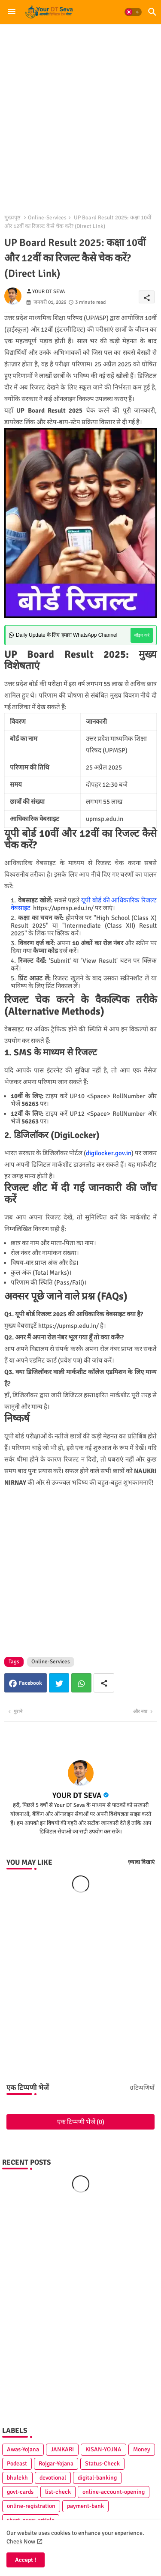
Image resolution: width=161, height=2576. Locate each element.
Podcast (17, 2463)
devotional (52, 2477)
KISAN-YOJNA (103, 2449)
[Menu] (11, 12)
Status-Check (102, 2463)
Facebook (30, 1683)
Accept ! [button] (25, 2560)
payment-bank (85, 2506)
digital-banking (97, 2477)
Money (141, 2449)
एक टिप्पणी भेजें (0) (80, 2122)
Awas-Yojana (23, 2449)
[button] (133, 12)
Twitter (59, 1682)
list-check (58, 2491)
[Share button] (104, 1682)
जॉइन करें (141, 635)
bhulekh (17, 2477)
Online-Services (47, 217)
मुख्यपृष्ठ (12, 217)
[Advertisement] (80, 114)
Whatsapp (81, 1682)
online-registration (31, 2506)
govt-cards (20, 2491)
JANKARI (62, 2449)
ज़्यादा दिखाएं (141, 1862)
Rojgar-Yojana (56, 2463)
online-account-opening (113, 2491)
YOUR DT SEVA (76, 1795)
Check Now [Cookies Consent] (20, 2541)
